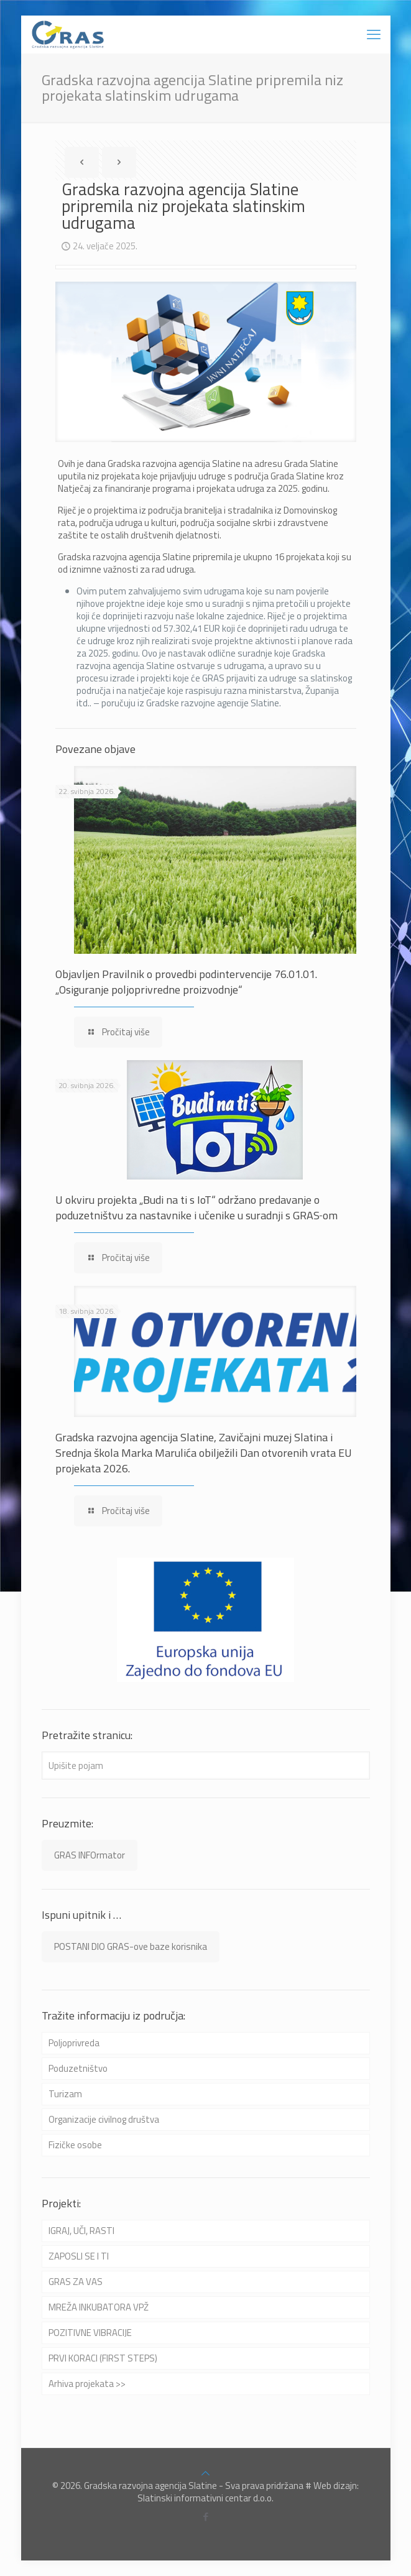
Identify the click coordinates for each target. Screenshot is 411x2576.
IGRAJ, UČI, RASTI (81, 2230)
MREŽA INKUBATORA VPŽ (98, 2307)
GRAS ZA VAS (75, 2281)
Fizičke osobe (75, 2145)
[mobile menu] (373, 34)
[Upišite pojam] (206, 1766)
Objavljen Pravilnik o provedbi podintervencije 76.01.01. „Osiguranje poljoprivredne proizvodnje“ (186, 982)
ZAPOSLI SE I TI (78, 2256)
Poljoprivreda (73, 2043)
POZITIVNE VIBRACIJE (90, 2332)
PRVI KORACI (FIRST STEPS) (102, 2358)
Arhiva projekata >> (87, 2383)
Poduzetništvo (78, 2068)
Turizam (65, 2094)
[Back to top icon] (205, 2473)
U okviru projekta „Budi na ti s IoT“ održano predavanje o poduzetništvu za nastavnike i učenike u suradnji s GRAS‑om (196, 1207)
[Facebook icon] (205, 2516)
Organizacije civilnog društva (103, 2119)
